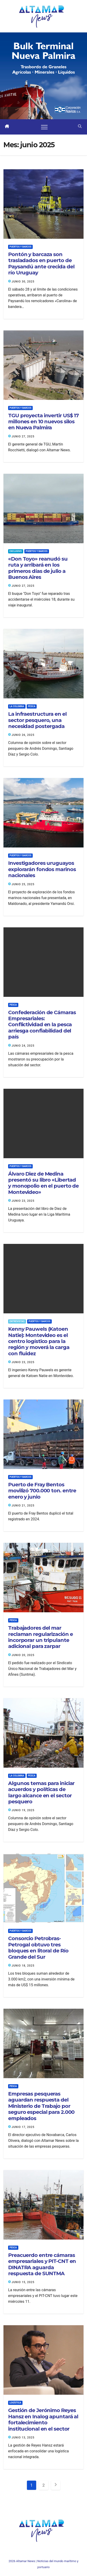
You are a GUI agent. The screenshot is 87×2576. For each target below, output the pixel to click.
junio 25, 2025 (23, 884)
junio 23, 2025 (23, 1200)
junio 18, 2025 (23, 1965)
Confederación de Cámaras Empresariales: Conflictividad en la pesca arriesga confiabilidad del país (42, 1025)
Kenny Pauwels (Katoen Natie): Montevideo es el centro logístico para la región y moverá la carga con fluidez (38, 1341)
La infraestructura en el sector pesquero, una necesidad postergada (37, 720)
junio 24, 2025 (23, 1045)
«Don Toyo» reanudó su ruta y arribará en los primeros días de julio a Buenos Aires (38, 568)
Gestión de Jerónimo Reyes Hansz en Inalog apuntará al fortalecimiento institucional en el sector (43, 2419)
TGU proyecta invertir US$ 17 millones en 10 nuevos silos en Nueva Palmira (43, 422)
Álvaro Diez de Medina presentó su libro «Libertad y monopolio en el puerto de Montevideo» (43, 1183)
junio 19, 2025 (23, 1810)
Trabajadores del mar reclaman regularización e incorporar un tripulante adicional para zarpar (40, 1637)
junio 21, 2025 (23, 1505)
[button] (80, 127)
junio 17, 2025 (23, 2127)
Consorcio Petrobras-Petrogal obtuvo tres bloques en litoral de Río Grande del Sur (38, 1948)
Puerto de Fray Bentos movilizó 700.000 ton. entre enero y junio (42, 1491)
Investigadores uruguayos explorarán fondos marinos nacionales (42, 869)
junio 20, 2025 (23, 1655)
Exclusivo (16, 551)
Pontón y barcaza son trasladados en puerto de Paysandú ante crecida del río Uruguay (41, 263)
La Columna (17, 706)
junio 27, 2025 (23, 436)
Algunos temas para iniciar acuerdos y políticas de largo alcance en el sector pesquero (41, 1792)
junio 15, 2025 (23, 2282)
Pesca (31, 706)
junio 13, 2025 (23, 2437)
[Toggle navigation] (44, 127)
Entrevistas (17, 1321)
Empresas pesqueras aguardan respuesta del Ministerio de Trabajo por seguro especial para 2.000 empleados (41, 2106)
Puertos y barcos (20, 246)
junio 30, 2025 (23, 281)
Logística (15, 2402)
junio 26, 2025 (23, 735)
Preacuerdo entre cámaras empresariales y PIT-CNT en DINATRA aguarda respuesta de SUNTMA (42, 2264)
